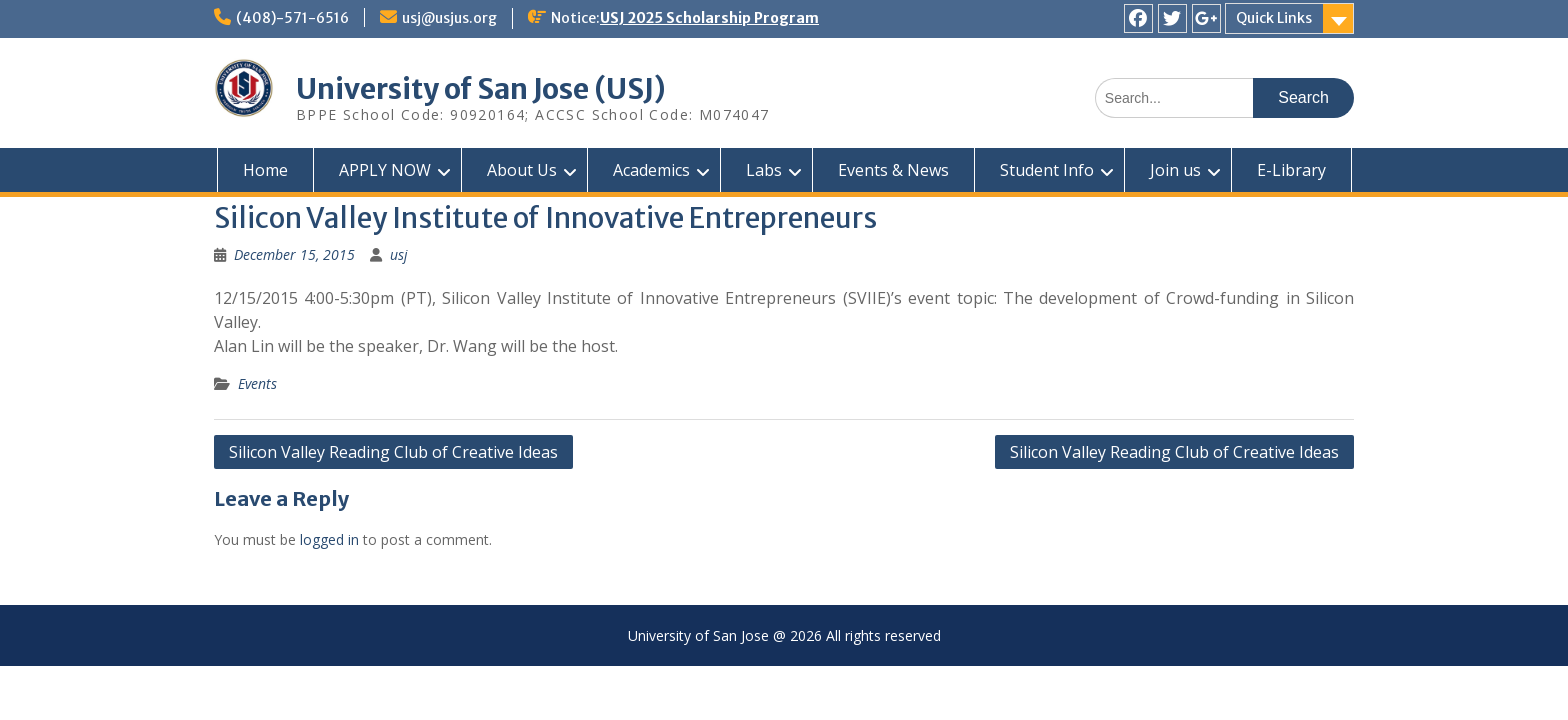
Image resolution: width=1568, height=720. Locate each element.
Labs (764, 170)
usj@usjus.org (449, 18)
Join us (1175, 170)
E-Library (1291, 170)
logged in (329, 539)
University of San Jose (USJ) (481, 89)
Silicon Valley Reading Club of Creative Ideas (393, 452)
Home (265, 170)
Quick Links (1274, 18)
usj (399, 254)
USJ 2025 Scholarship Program (709, 18)
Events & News (893, 170)
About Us (522, 170)
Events (257, 383)
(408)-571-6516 (292, 18)
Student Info (1047, 170)
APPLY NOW (385, 170)
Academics (651, 170)
